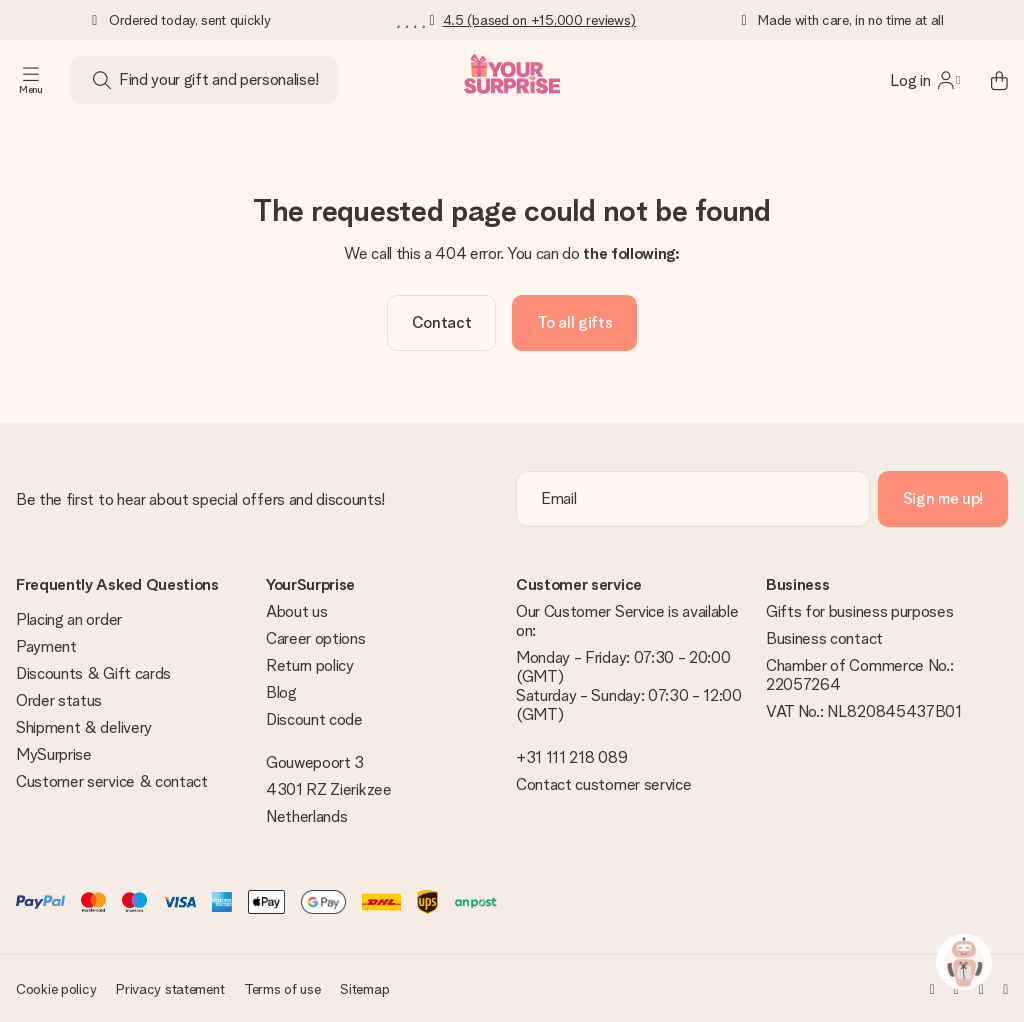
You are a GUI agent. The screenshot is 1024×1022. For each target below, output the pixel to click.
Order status (59, 700)
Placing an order (69, 619)
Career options (316, 638)
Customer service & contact (112, 781)
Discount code (314, 719)
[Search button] (102, 80)
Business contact (824, 638)
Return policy (310, 665)
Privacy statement (170, 989)
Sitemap (364, 989)
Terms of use (282, 989)
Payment (46, 646)
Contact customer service (603, 784)
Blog (281, 692)
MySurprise (54, 754)
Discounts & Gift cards (93, 673)
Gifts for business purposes (859, 611)
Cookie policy (56, 989)
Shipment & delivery (84, 727)
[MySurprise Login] (925, 80)
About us (296, 611)
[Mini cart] (988, 80)
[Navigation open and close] (31, 80)
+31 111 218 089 (571, 757)
